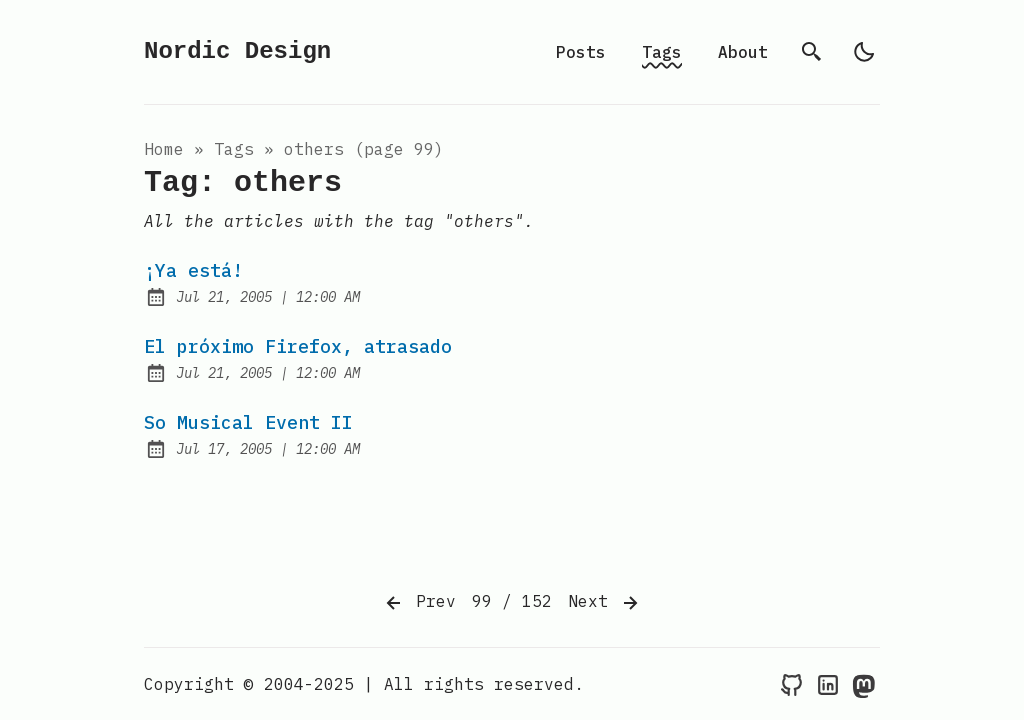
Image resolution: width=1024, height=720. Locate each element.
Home (164, 149)
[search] (812, 52)
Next (605, 603)
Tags (662, 52)
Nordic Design (237, 51)
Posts (581, 52)
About (743, 52)
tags (234, 149)
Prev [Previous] (419, 603)
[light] (864, 52)
